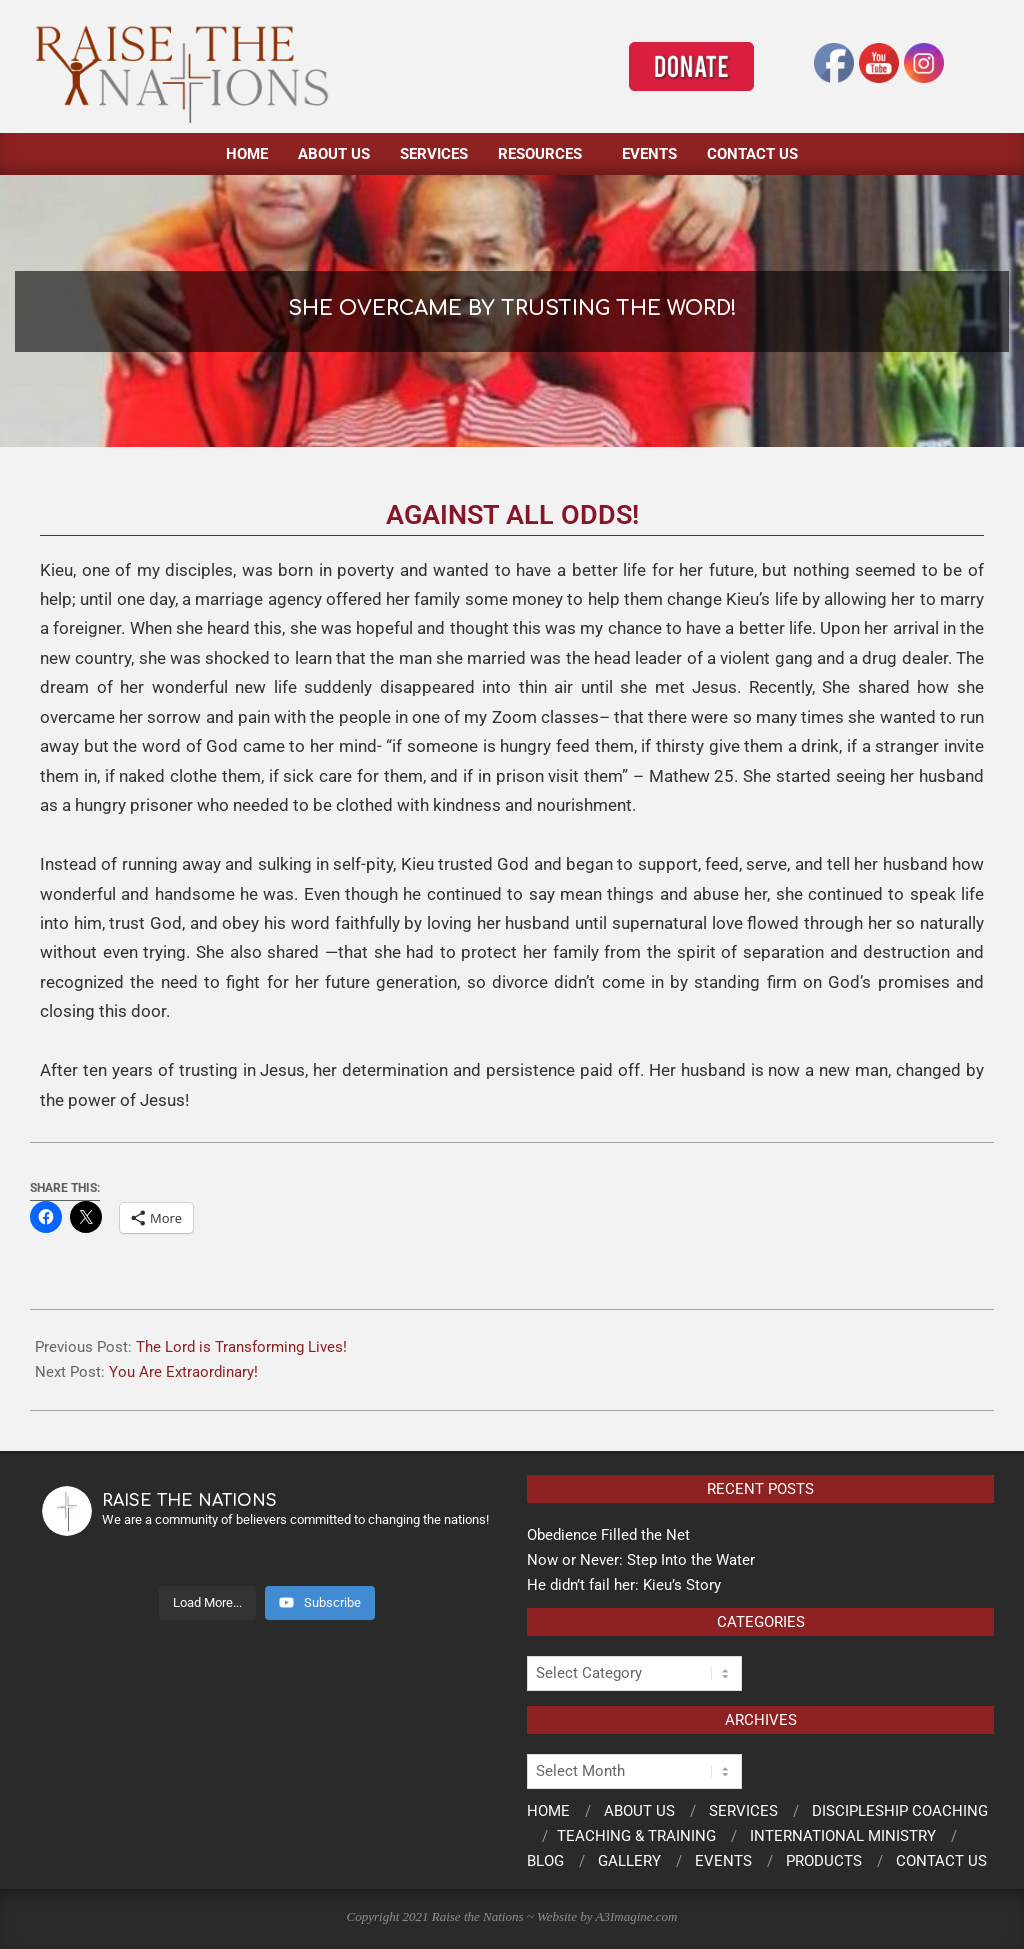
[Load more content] (207, 1603)
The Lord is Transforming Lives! (241, 1347)
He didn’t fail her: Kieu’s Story (624, 1585)
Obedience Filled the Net (608, 1535)
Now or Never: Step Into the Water (641, 1560)
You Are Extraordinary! (183, 1372)
